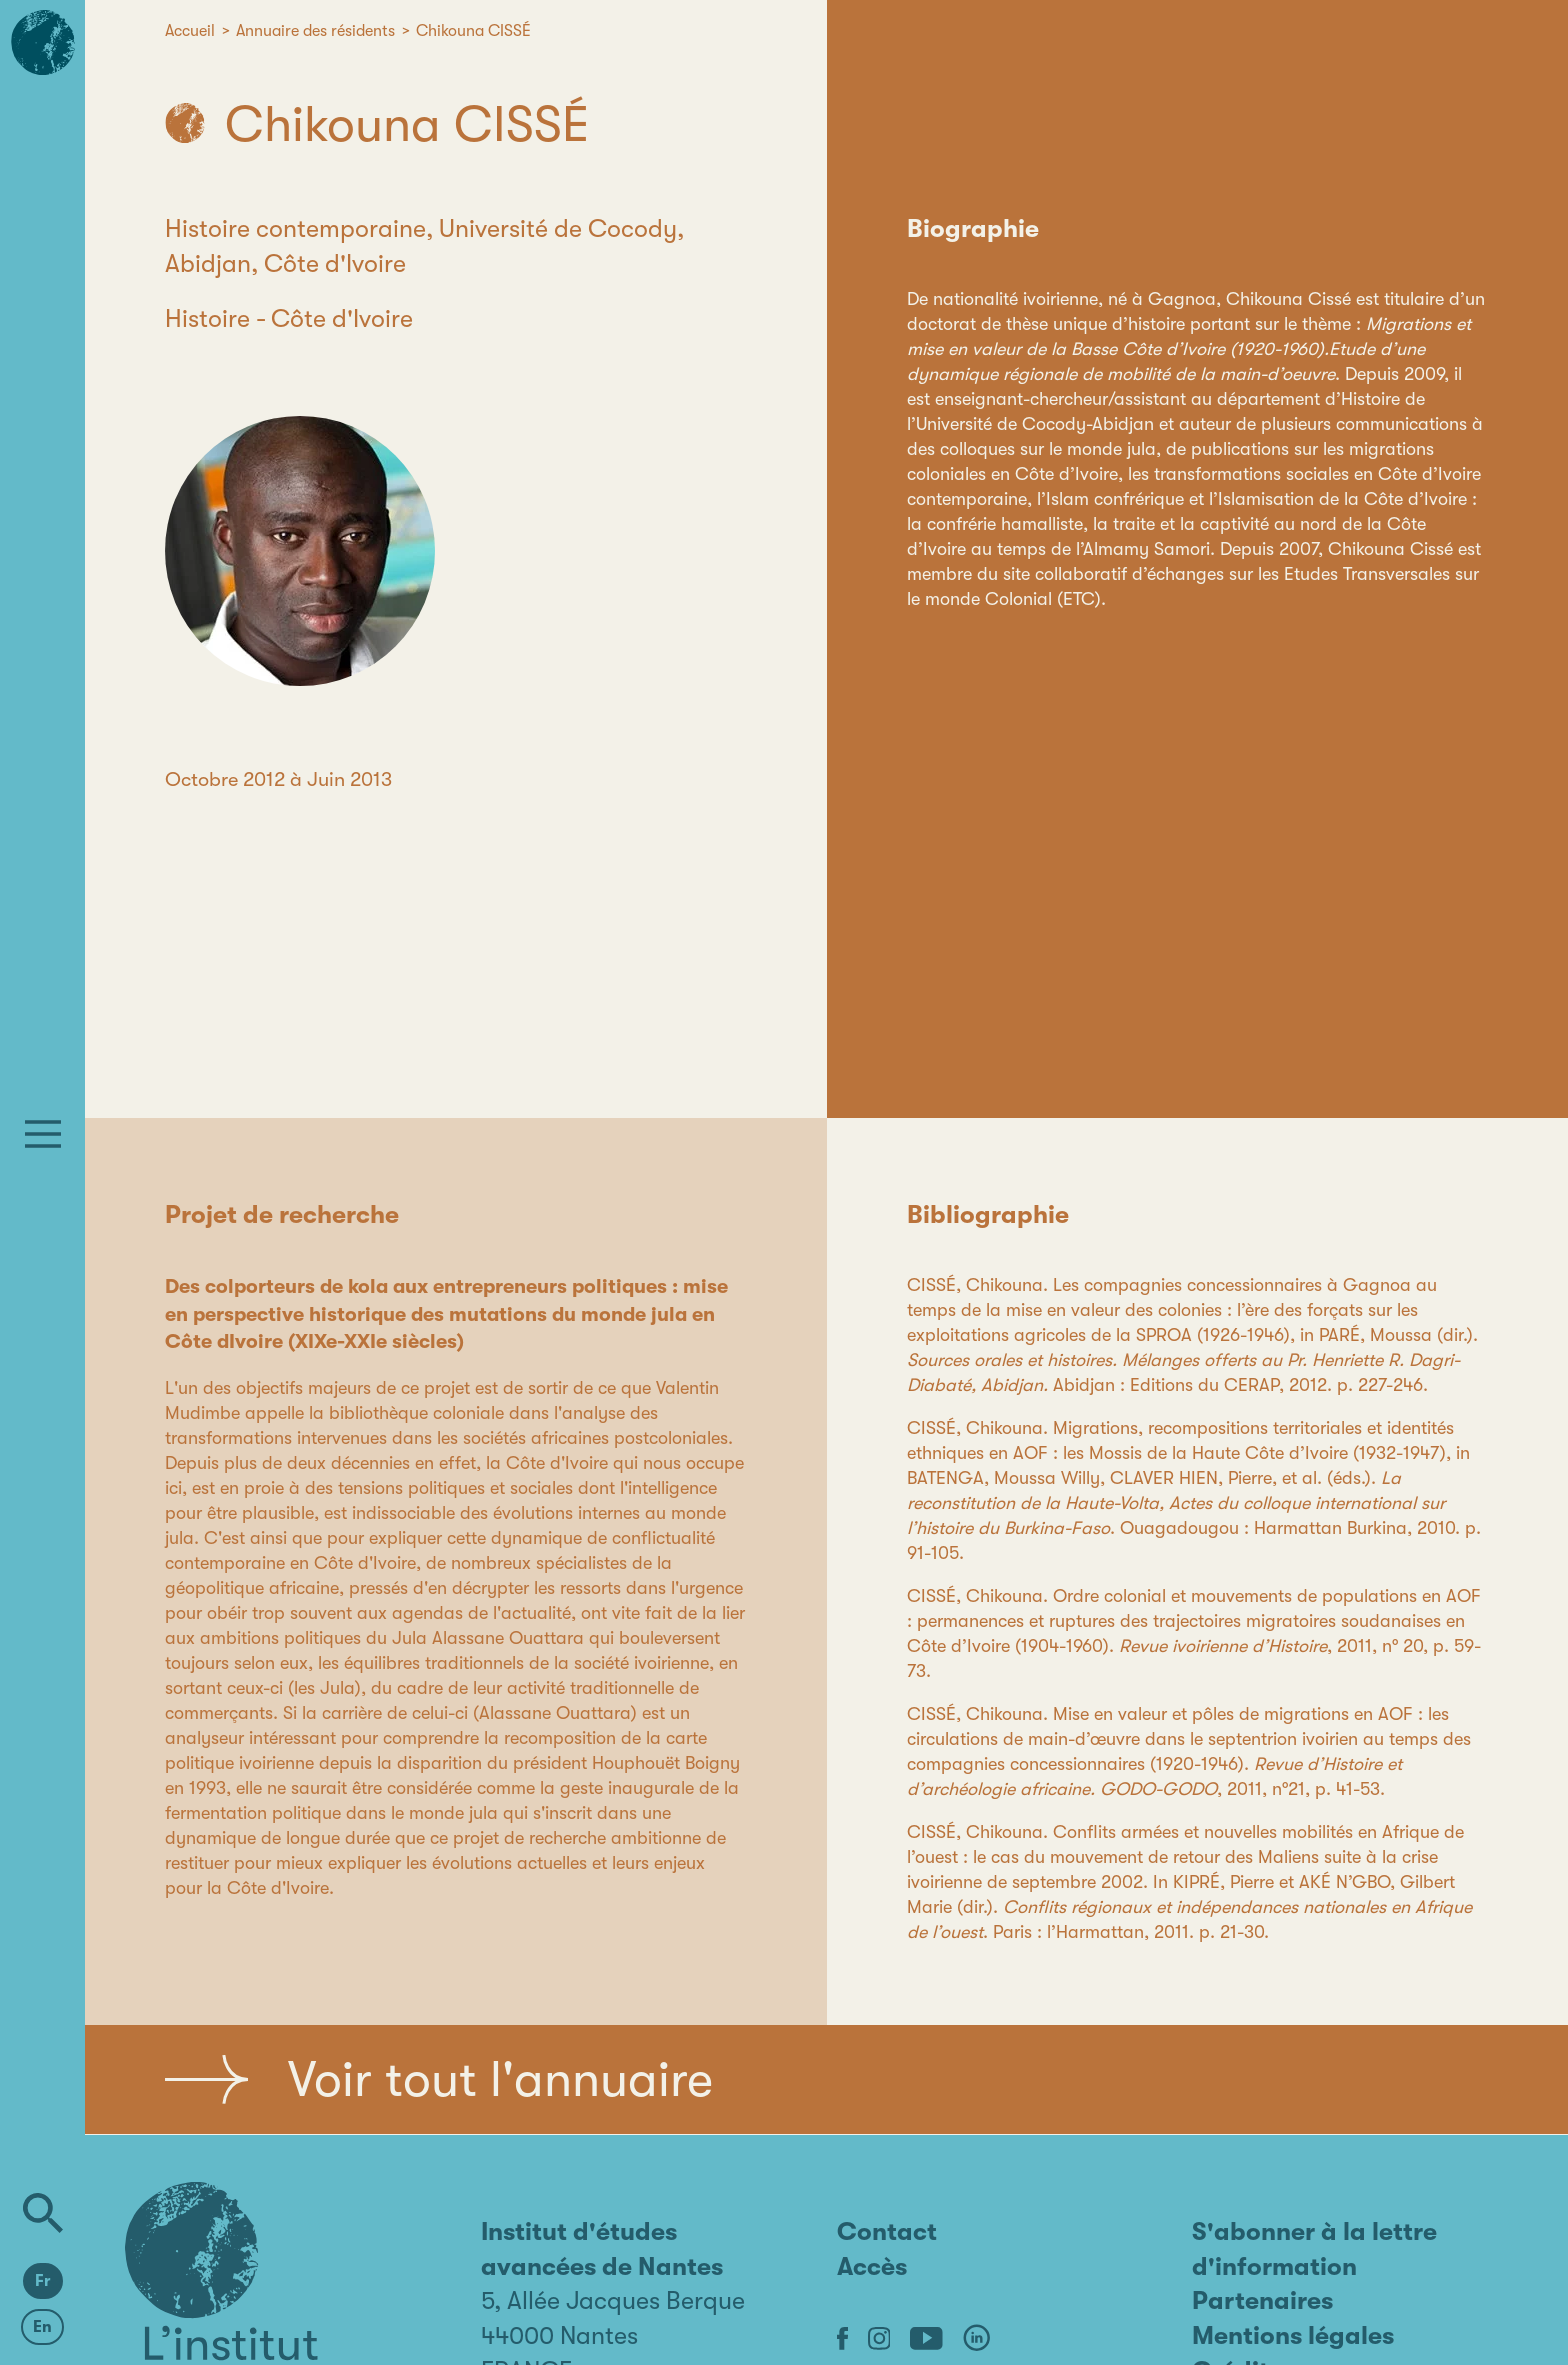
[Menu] (43, 1134)
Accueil (190, 31)
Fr (43, 2281)
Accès (872, 2266)
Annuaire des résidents (315, 31)
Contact (887, 2231)
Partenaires (1262, 2300)
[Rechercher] (43, 2213)
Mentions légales (1293, 2335)
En (42, 2327)
